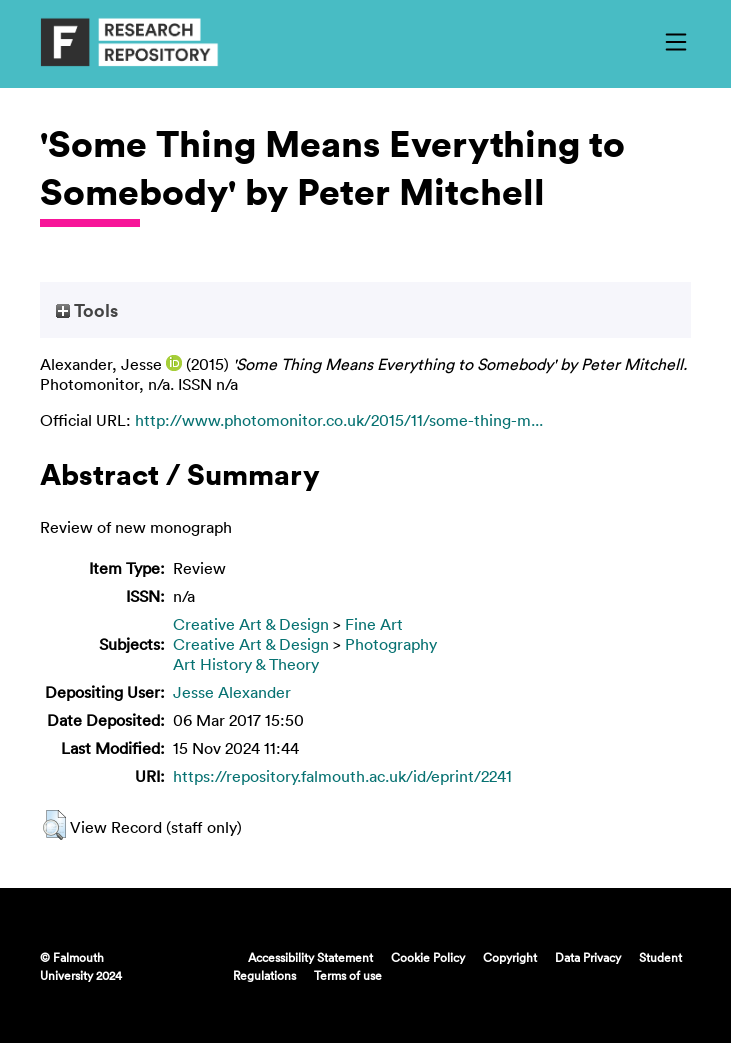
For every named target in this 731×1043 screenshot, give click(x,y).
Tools (87, 310)
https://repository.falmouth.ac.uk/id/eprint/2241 (342, 776)
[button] (54, 825)
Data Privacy (588, 957)
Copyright (510, 957)
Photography (391, 644)
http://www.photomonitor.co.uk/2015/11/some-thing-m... (339, 420)
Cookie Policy (428, 957)
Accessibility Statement (310, 957)
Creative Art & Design (251, 624)
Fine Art (374, 624)
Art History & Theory (246, 664)
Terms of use (348, 975)
